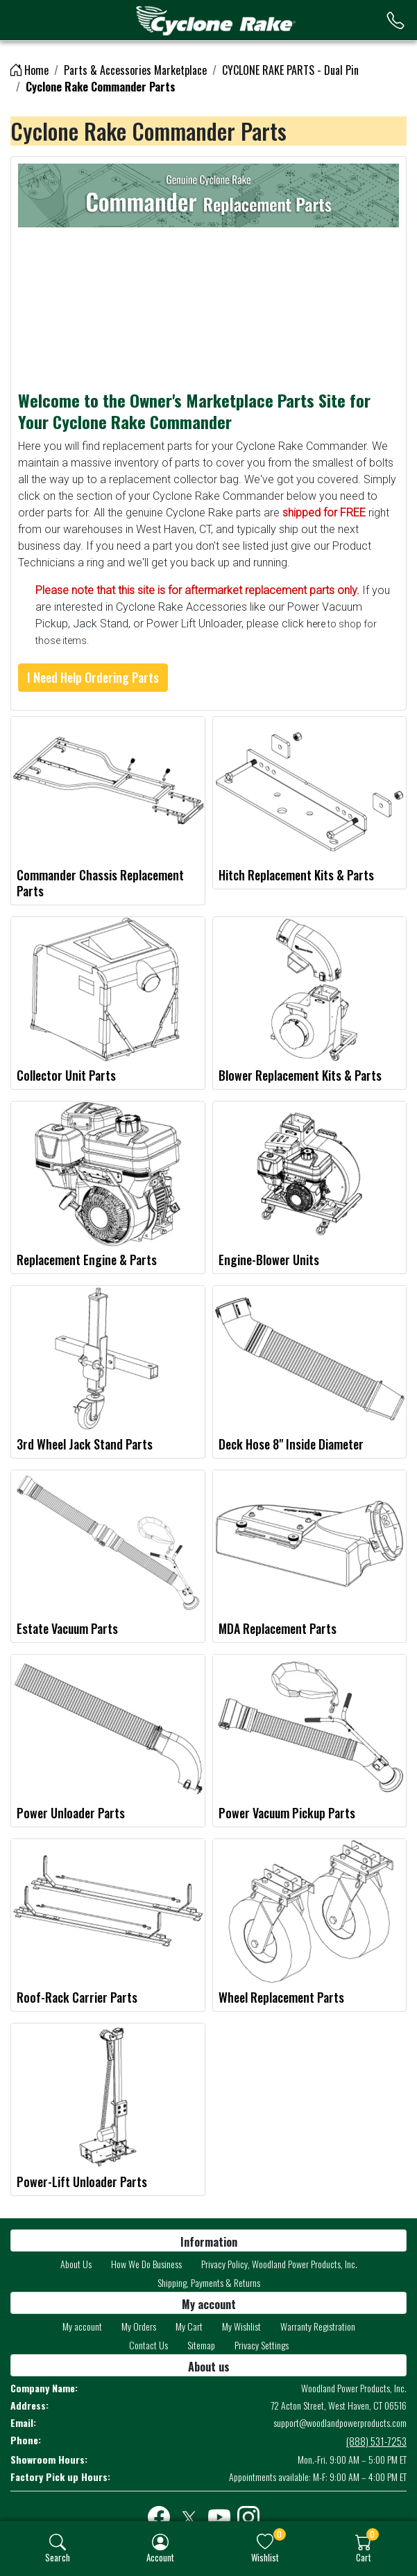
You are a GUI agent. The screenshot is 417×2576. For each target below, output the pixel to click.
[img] (57, 2542)
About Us (76, 2263)
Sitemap (201, 2345)
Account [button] (160, 2557)
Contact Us (148, 2345)
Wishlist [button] (265, 2557)
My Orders (138, 2326)
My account (82, 2326)
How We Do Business (146, 2263)
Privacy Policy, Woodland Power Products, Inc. (279, 2263)
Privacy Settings (262, 2345)
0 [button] (279, 2534)
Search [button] (57, 2557)
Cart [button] (363, 2557)
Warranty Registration (317, 2326)
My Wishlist (241, 2326)
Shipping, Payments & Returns (209, 2282)
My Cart (189, 2326)
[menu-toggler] (28, 20)
